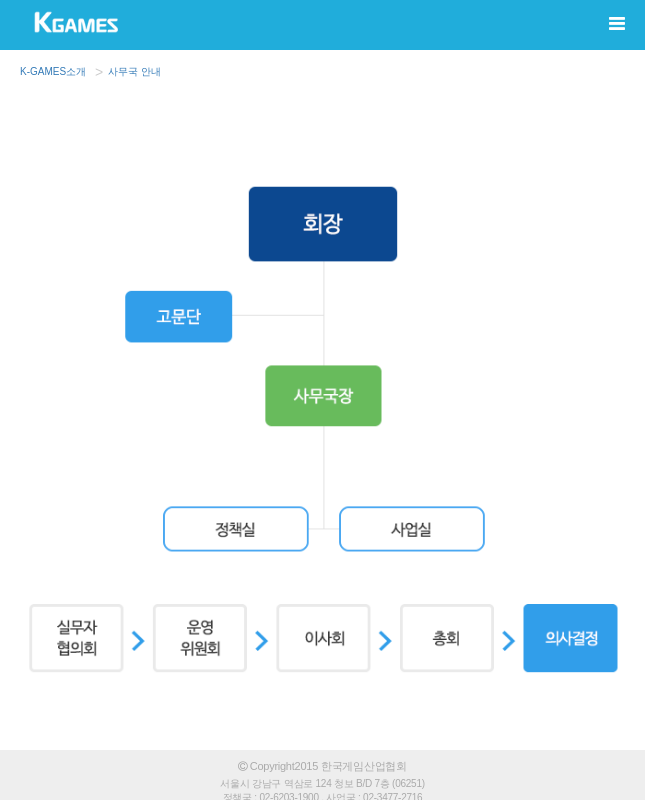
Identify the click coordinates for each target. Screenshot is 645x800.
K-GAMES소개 (53, 71)
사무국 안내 (134, 71)
